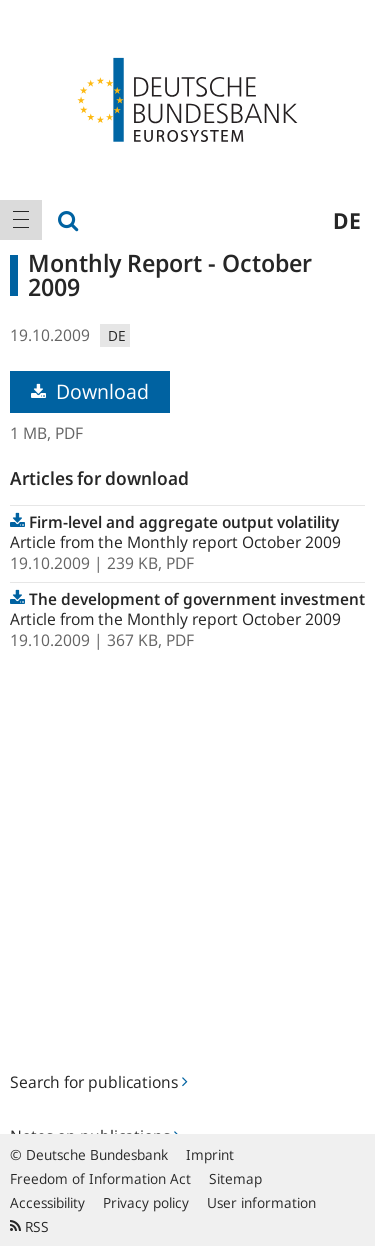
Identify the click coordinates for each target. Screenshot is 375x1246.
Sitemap (235, 1178)
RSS (29, 1226)
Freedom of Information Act (100, 1178)
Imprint (210, 1154)
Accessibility (47, 1202)
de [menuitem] (347, 220)
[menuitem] (21, 220)
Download (90, 391)
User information (261, 1202)
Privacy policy (146, 1202)
